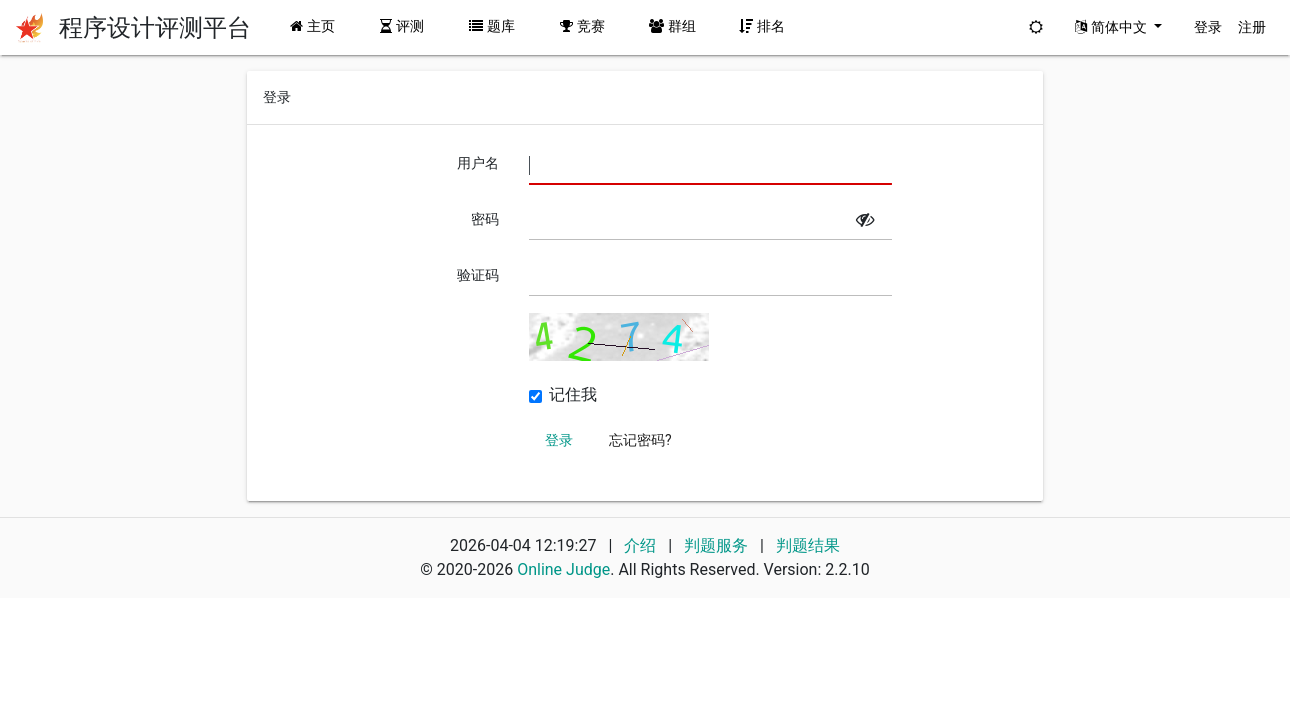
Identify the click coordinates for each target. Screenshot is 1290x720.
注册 (1252, 27)
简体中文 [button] (1112, 27)
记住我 (573, 395)
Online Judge (563, 569)
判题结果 (808, 545)
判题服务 (718, 545)
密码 (485, 219)
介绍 (640, 545)
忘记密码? (640, 440)
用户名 (478, 163)
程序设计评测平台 (155, 28)
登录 (1208, 27)
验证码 (478, 275)
